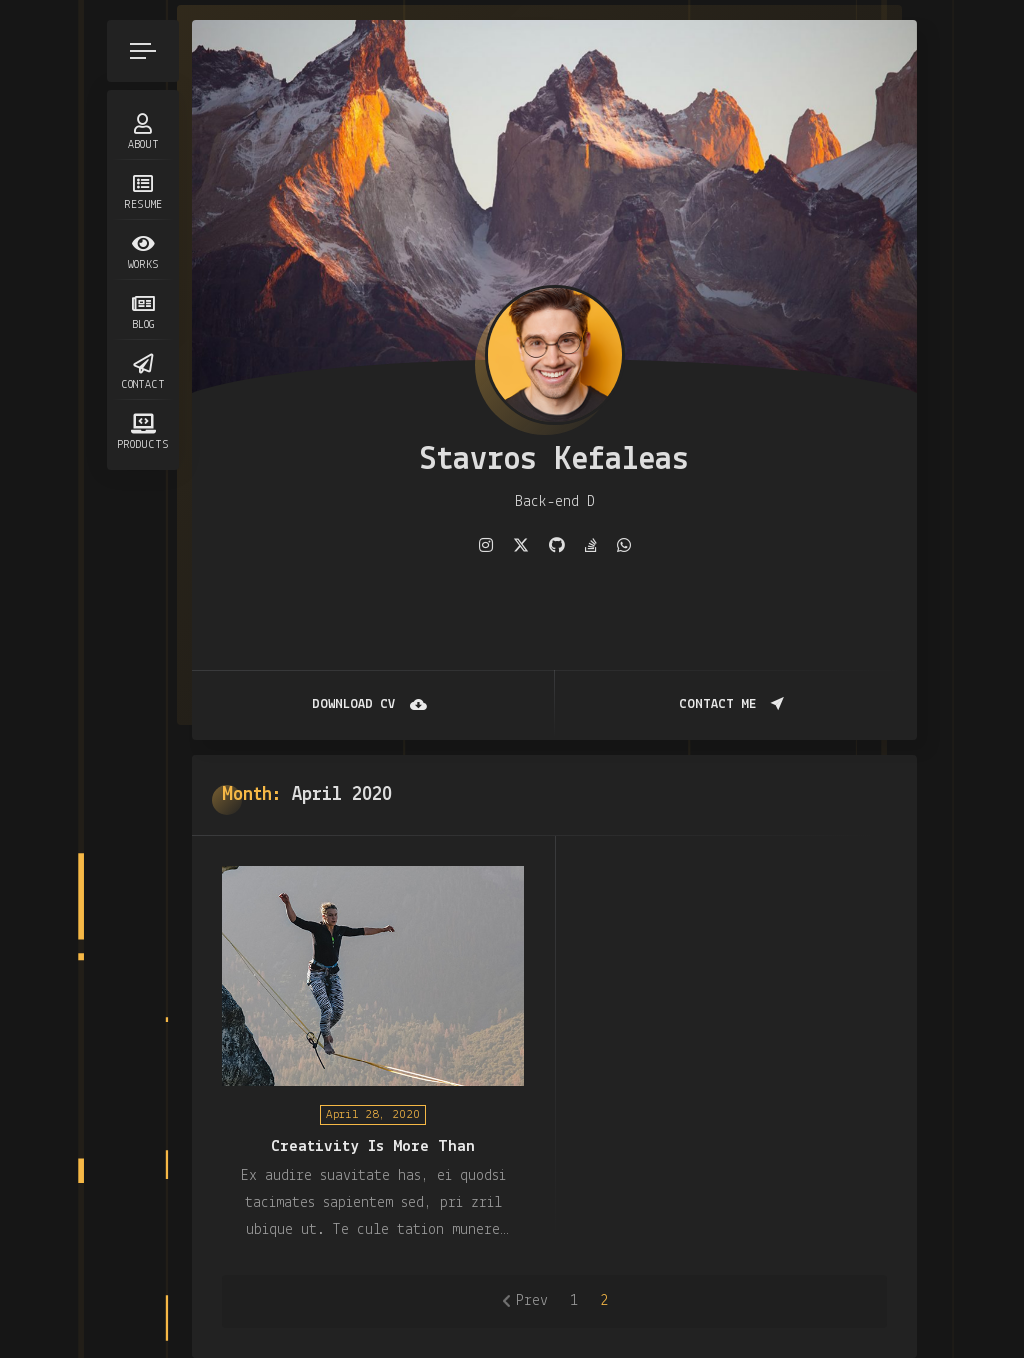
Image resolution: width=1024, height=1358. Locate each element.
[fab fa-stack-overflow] (591, 546)
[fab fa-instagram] (486, 546)
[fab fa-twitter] (521, 546)
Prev (532, 1301)
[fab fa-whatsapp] (624, 546)
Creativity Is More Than (373, 1146)
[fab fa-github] (557, 546)
